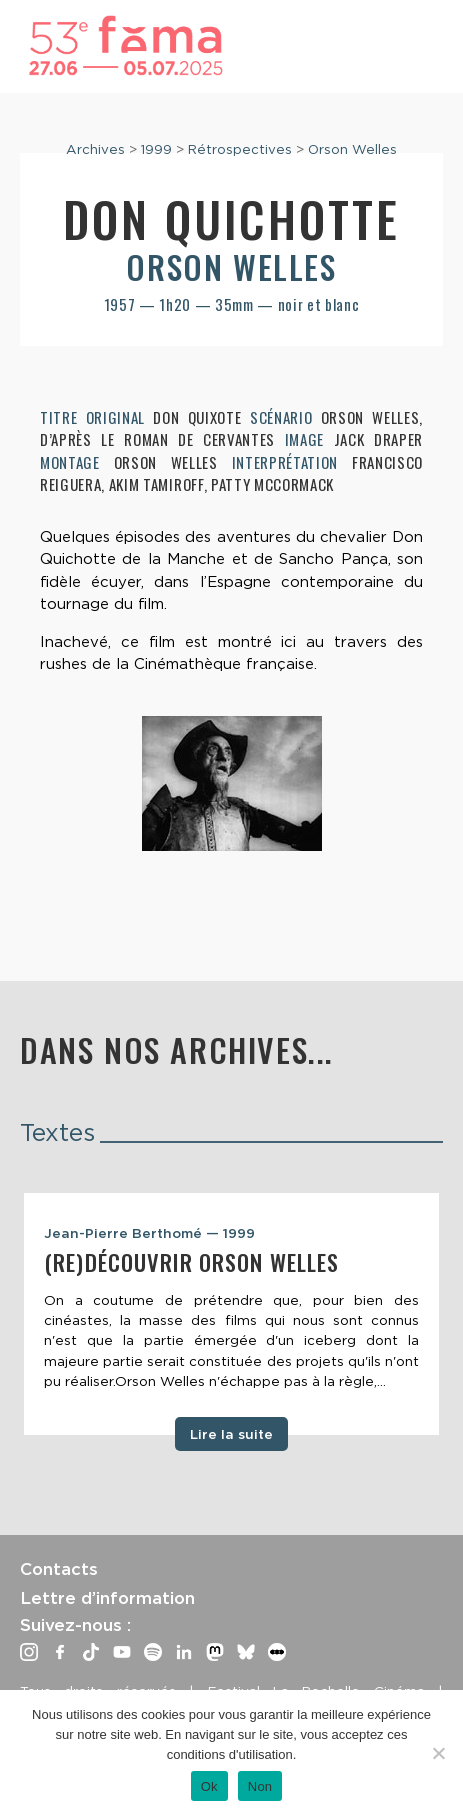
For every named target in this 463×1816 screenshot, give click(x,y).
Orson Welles (352, 149)
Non (260, 1786)
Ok (209, 1786)
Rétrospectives (240, 149)
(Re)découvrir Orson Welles (191, 1262)
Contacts (59, 1569)
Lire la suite (231, 1434)
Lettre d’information (107, 1598)
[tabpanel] (231, 1314)
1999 (156, 149)
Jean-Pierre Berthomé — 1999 (149, 1233)
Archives (95, 149)
